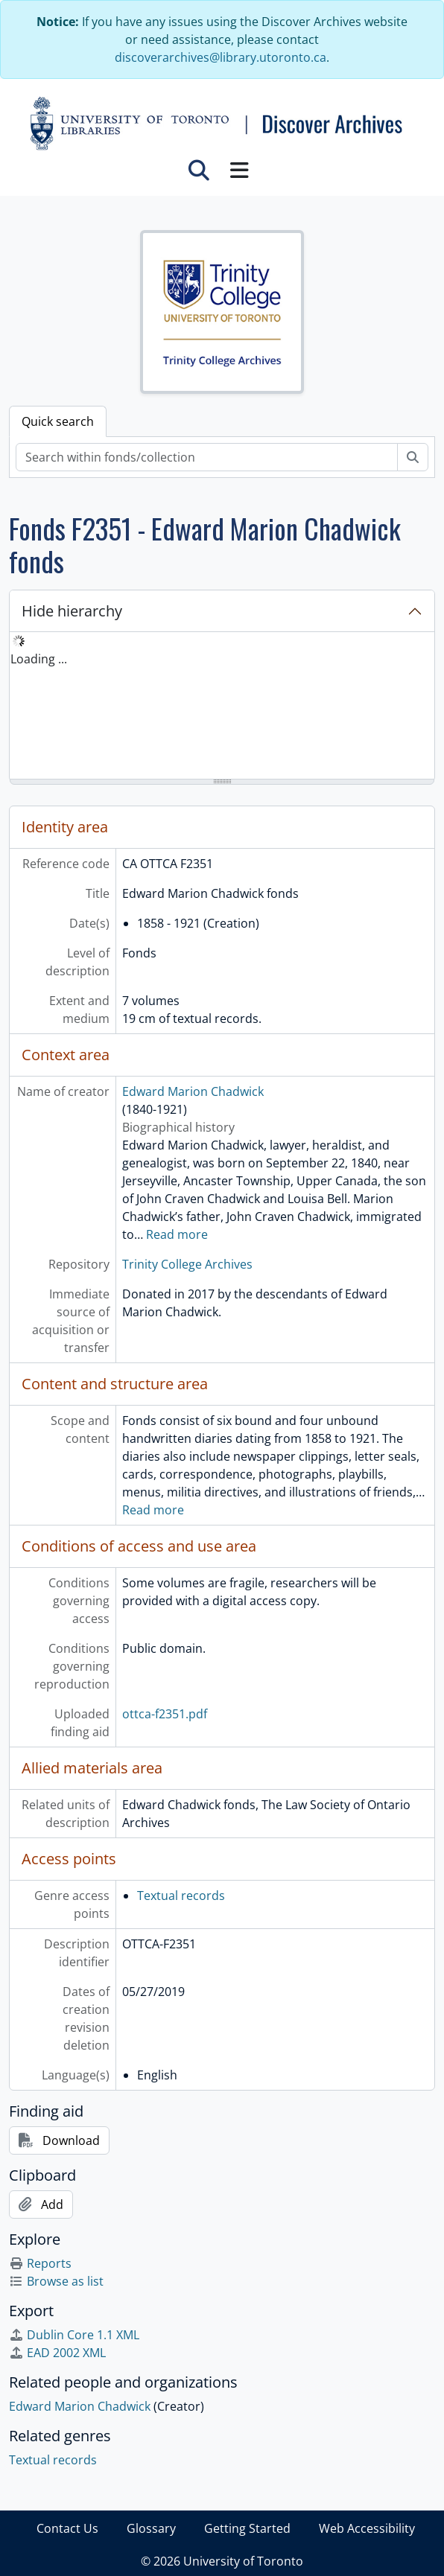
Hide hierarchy (72, 611)
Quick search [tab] (58, 421)
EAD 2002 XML (57, 2352)
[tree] (222, 706)
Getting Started (247, 2528)
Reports (40, 2263)
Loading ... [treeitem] (38, 659)
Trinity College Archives (187, 1264)
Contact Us (67, 2528)
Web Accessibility (367, 2528)
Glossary (151, 2528)
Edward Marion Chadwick (193, 1091)
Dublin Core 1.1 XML (74, 2335)
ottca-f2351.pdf (164, 1714)
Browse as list (56, 2281)
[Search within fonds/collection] (207, 457)
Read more (177, 1234)
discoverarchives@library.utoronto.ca (220, 57)
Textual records (181, 1895)
